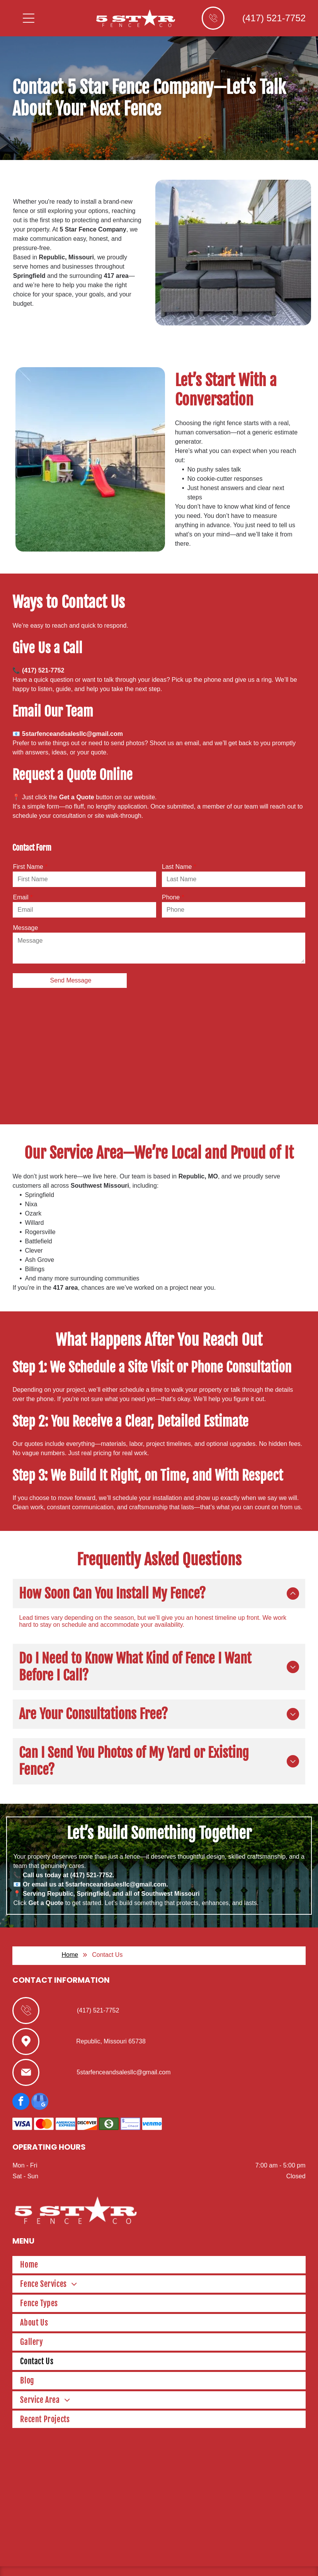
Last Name (177, 866)
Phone (171, 897)
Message (25, 927)
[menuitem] (158, 2239)
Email (20, 897)
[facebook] (20, 2076)
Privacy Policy (253, 2561)
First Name (28, 866)
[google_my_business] (39, 2076)
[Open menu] (28, 18)
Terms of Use (223, 2561)
